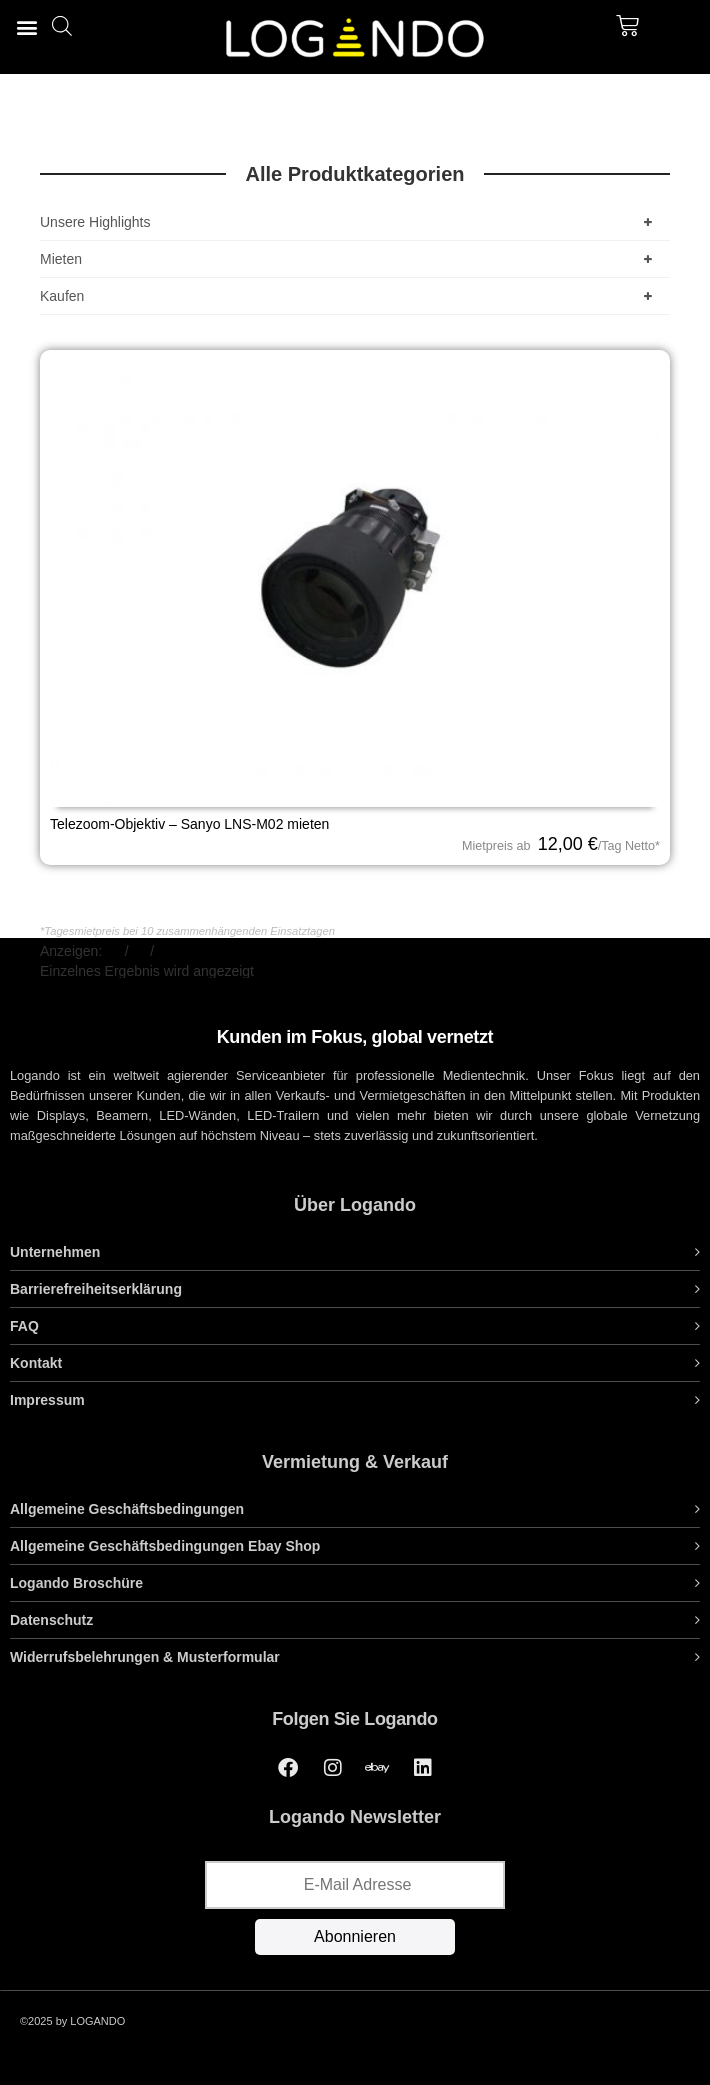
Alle (168, 951)
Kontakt (36, 1363)
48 (140, 951)
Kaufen (350, 296)
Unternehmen (55, 1252)
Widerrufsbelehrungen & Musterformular (145, 1657)
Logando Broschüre (76, 1583)
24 (114, 951)
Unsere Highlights (350, 222)
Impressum (47, 1400)
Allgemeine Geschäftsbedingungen (127, 1509)
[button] (26, 26)
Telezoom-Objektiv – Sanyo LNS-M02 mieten (189, 824)
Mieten (350, 259)
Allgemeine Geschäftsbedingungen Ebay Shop (165, 1546)
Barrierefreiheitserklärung (96, 1289)
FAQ (24, 1326)
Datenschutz (51, 1620)
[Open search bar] (62, 25)
